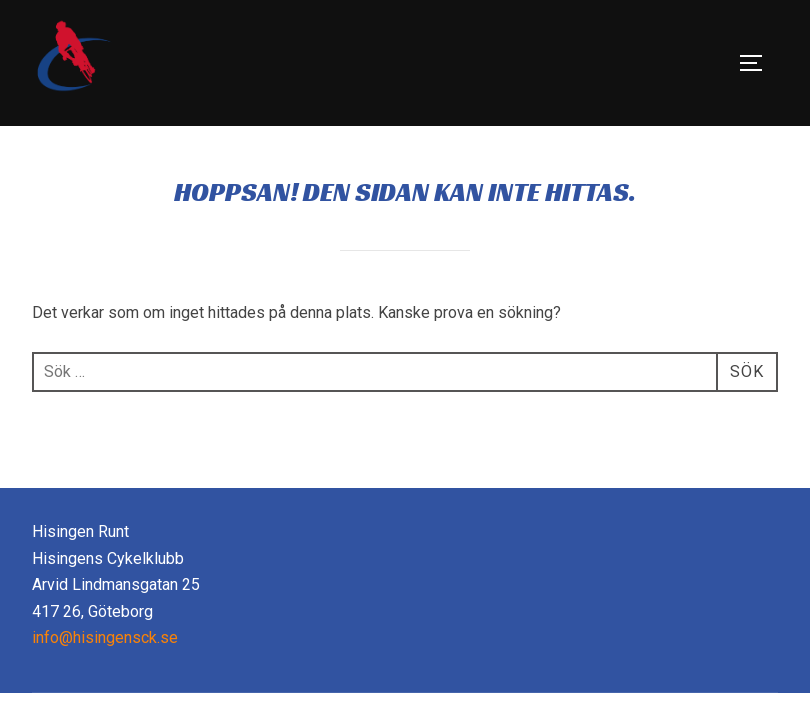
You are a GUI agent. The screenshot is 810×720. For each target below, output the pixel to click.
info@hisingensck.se (105, 637)
